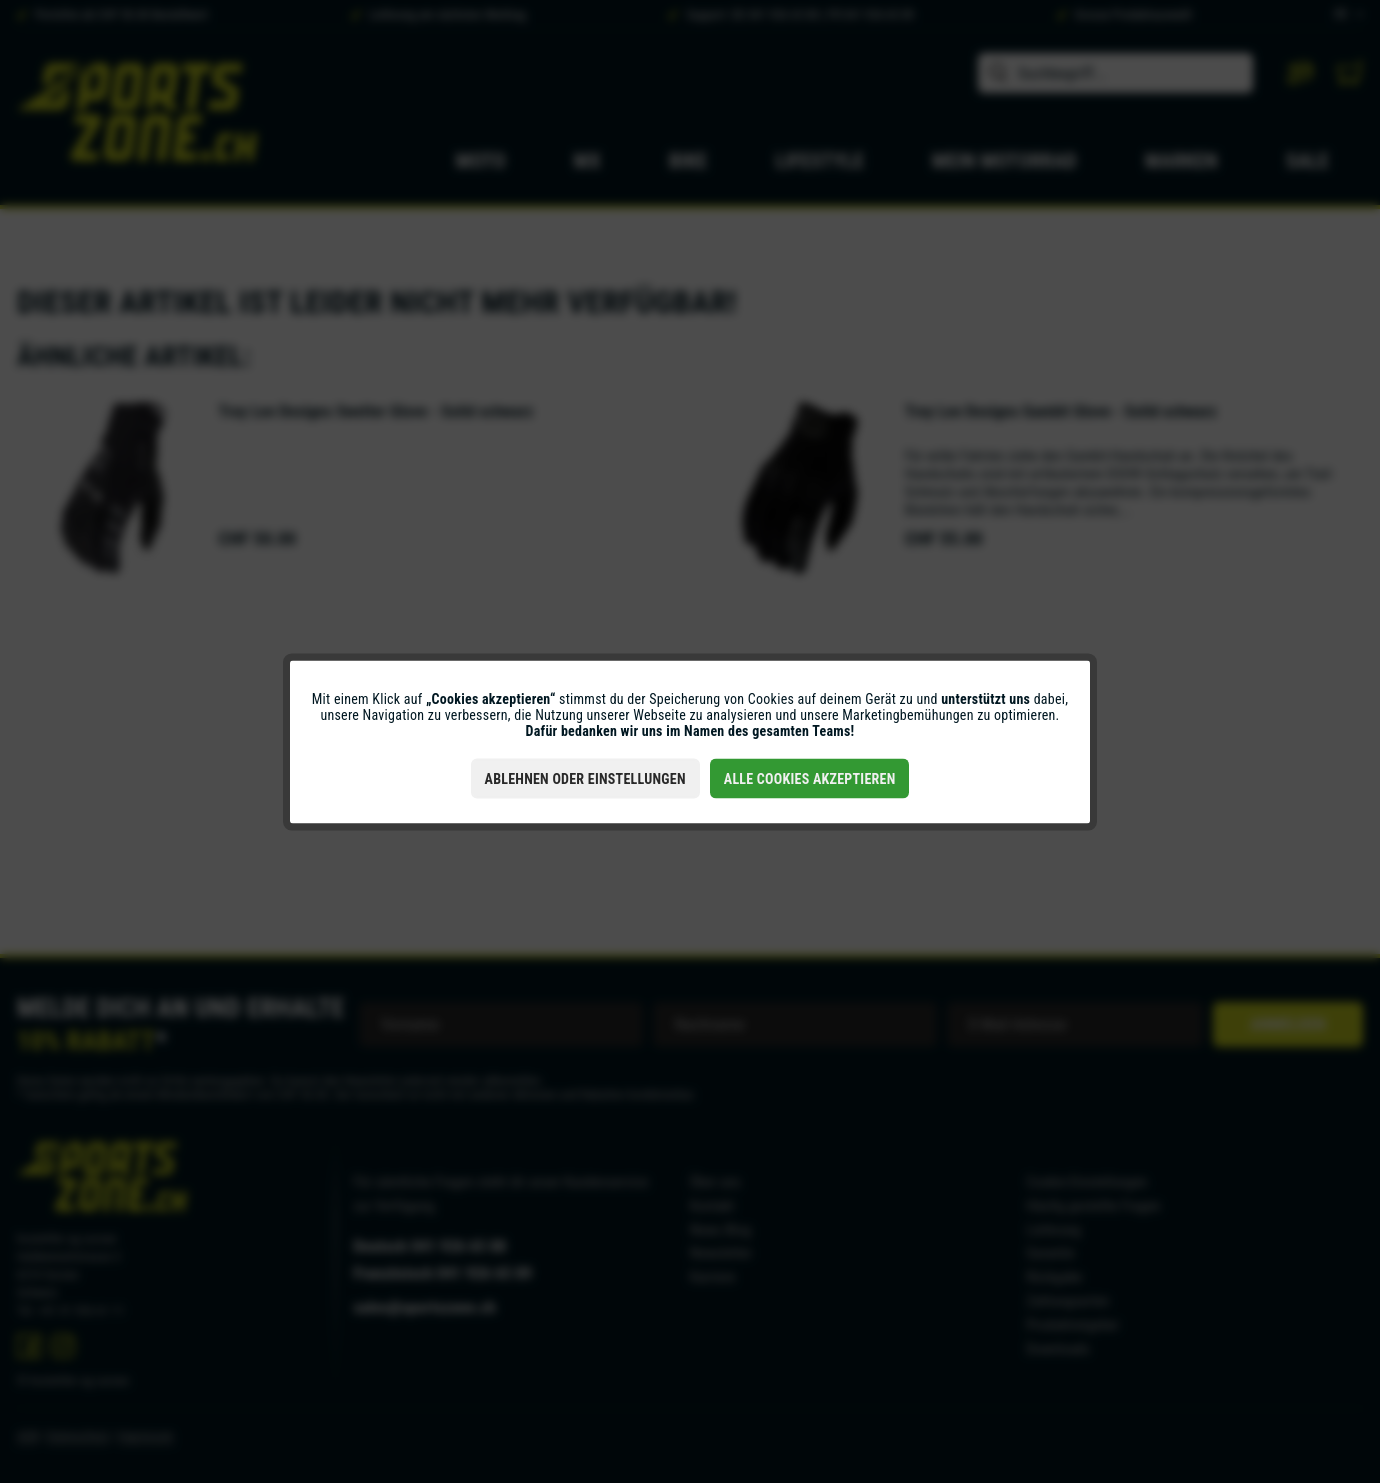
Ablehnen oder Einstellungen (585, 778)
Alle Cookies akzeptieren (810, 778)
